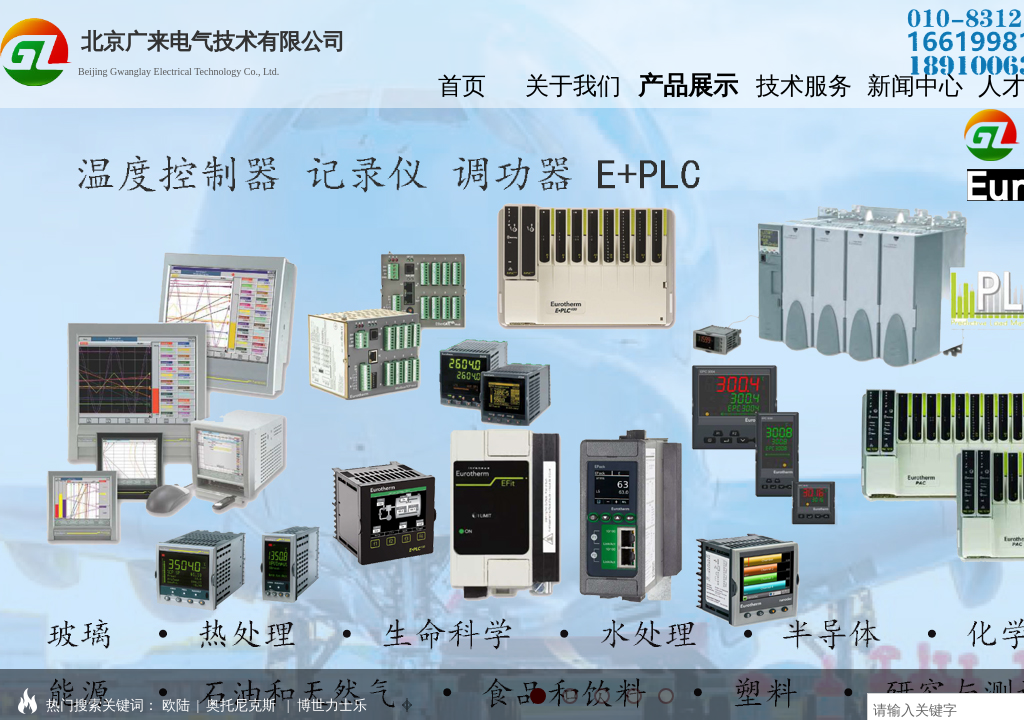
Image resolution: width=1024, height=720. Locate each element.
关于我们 (573, 83)
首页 (462, 83)
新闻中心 (915, 83)
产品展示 (688, 83)
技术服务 (804, 83)
